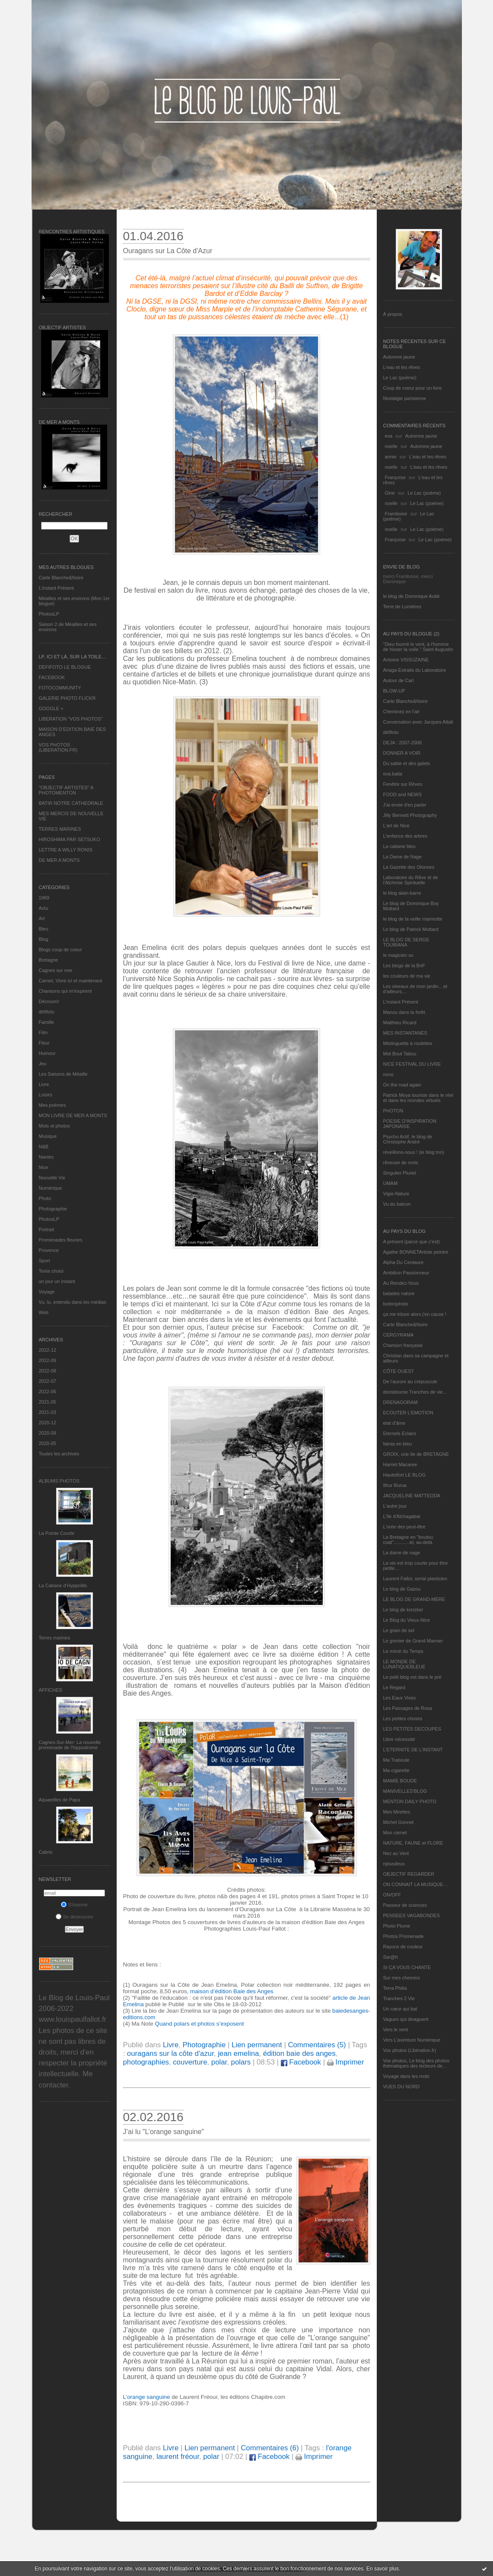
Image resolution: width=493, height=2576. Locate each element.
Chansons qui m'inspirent (65, 991)
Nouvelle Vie (52, 1177)
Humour (47, 1053)
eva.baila (392, 773)
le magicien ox (398, 955)
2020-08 (47, 1433)
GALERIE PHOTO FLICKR (67, 698)
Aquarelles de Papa (59, 1799)
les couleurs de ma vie (406, 975)
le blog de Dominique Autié (411, 596)
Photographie (53, 1208)
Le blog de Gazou (402, 1588)
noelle (391, 446)
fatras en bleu (397, 1443)
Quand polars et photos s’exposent (199, 2023)
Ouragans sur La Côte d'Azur (168, 250)
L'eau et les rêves (401, 367)
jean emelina (238, 2053)
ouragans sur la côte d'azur (170, 2053)
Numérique (50, 1188)
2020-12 (47, 1422)
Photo (45, 1198)
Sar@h (390, 1957)
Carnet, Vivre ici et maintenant (70, 980)
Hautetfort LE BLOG (404, 1474)
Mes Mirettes (396, 1811)
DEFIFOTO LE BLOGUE (65, 667)
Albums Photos (59, 1480)
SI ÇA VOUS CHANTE (407, 1967)
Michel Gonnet (398, 1822)
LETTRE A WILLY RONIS (65, 849)
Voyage (47, 1291)
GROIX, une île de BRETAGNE (416, 1454)
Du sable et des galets (406, 763)
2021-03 (47, 1412)
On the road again (402, 1084)
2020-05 (47, 1443)
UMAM (390, 1183)
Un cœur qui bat (400, 2008)
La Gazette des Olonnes (409, 867)
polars (241, 2062)
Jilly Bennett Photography (410, 815)
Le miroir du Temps (403, 1651)
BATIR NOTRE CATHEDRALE (71, 803)
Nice (43, 1167)
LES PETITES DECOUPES (412, 1728)
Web (43, 1312)
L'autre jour (395, 1506)
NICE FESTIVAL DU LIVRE (412, 1064)
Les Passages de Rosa (407, 1708)
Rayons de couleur (403, 1946)
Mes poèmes (52, 1105)
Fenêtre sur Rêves (402, 784)
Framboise (396, 513)
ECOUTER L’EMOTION (408, 1412)
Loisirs (46, 1094)
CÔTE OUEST (398, 1371)
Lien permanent (257, 2045)
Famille (46, 1022)
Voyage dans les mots (406, 2076)
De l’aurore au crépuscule (410, 1381)
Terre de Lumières (402, 606)
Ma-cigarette (396, 1770)
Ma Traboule (396, 1760)
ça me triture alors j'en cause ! (414, 1314)
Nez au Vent (396, 1853)
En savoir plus (382, 2569)
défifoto (46, 1011)
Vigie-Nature (396, 1193)
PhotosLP (49, 613)
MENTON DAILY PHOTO (409, 1801)
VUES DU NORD (401, 2086)
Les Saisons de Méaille (63, 1074)
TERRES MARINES (60, 829)
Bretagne (48, 959)
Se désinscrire (74, 1916)
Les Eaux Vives (399, 1697)
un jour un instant (57, 1281)
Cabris (46, 1852)
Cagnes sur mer (56, 970)
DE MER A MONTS (59, 860)
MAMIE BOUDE (400, 1780)
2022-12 (47, 1350)
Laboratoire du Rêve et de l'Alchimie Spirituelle (410, 880)
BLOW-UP (394, 690)
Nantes (46, 1156)
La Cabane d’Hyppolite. (63, 1585)
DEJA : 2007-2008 (402, 742)
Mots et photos (54, 1125)
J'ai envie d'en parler (404, 804)
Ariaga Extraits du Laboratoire (414, 670)
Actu (43, 908)
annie (391, 456)
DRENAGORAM (400, 1402)
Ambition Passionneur (406, 1272)
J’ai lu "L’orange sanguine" (163, 2131)
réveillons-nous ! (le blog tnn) (413, 1152)
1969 (44, 897)
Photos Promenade (403, 1936)
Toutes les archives (59, 1453)
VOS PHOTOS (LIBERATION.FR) (58, 747)
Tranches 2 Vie (399, 1998)
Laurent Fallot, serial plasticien (415, 1578)
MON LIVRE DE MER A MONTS (73, 1115)
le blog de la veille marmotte (412, 918)
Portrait (46, 1229)
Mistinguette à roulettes (408, 1043)
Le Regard (394, 1687)
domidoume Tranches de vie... (415, 1391)
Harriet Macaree (400, 1464)
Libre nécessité (399, 1739)
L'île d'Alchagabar (402, 1516)
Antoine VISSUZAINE (406, 659)
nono (388, 1074)
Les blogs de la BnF (404, 965)
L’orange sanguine (147, 2397)
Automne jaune (399, 356)
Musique (48, 1136)
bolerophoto (395, 1303)
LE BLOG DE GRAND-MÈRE (414, 1599)
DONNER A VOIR (402, 753)
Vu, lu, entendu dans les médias (72, 1302)
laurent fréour (177, 2456)
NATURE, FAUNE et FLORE (413, 1842)
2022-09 (47, 1360)
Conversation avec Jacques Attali (418, 721)
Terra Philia (395, 1988)
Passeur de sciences (405, 1905)
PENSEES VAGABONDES (411, 1915)
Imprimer (345, 2062)
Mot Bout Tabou (400, 1053)
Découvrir (49, 1001)
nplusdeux (394, 1863)
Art (42, 918)
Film (43, 1032)
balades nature (399, 1293)
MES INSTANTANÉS (405, 1032)
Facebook (301, 2062)
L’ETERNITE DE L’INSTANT (413, 1749)
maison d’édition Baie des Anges (232, 1991)
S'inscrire (74, 1904)
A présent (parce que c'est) (411, 1241)
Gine (390, 493)
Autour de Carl (398, 680)
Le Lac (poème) (400, 377)
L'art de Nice (396, 825)
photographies (146, 2062)
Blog (43, 939)
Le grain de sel (398, 1630)
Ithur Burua (395, 1485)
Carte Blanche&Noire (61, 577)
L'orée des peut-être (404, 1526)
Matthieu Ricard (400, 1022)
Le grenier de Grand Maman (413, 1640)
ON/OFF (392, 1894)
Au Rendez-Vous (401, 1283)
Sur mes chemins (401, 1977)
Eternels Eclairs (399, 1433)
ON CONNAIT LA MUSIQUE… (415, 1884)
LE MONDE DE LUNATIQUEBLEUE (404, 1664)
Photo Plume (396, 1925)
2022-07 (47, 1381)
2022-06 (47, 1391)
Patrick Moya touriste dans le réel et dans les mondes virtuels (418, 1098)
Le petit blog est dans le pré (412, 1677)
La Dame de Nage (402, 856)
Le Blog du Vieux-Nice (406, 1620)
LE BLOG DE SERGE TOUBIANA (406, 942)
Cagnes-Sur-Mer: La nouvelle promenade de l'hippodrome (70, 1745)
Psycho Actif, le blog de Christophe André (408, 1139)
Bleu (43, 928)
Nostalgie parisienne (404, 398)
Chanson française (403, 1345)
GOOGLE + (51, 708)
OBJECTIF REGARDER (409, 1874)
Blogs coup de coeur (60, 949)
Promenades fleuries (61, 1239)
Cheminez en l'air (401, 711)
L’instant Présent (56, 588)
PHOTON (393, 1110)
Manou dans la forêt (404, 1012)
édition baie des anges (299, 2053)
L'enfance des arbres (405, 836)
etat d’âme (394, 1423)
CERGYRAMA (398, 1334)
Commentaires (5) (317, 2045)
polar (219, 2062)
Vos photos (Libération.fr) (409, 2050)
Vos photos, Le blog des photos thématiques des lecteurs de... (416, 2063)
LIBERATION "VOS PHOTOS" (71, 718)
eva (389, 435)
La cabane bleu (399, 846)
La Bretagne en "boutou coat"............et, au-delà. (408, 1539)
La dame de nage (401, 1552)
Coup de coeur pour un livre (412, 388)
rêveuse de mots (400, 1162)
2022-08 (47, 1370)
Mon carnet (395, 1832)
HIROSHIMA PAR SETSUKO (69, 839)
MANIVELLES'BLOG (405, 1791)
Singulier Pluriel (399, 1172)
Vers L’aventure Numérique (412, 2039)
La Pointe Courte (57, 1533)
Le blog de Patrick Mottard (411, 929)
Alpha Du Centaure (403, 1262)
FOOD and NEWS (402, 794)
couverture (190, 2062)
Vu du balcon (397, 1204)
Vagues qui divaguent (406, 2019)
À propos (392, 314)
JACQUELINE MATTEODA (411, 1495)
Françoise (395, 477)
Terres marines (54, 1637)
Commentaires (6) (270, 2448)
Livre (44, 1084)
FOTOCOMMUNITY (60, 687)
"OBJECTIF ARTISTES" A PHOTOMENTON (66, 790)
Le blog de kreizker (403, 1609)
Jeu (43, 1063)
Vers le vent (395, 2029)
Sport (44, 1260)
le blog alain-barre (402, 893)
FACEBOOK (52, 677)
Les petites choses (403, 1718)
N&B (44, 1146)
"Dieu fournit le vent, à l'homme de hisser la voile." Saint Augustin (418, 647)
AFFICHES (50, 1690)
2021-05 (47, 1401)
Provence (49, 1250)
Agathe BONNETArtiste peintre (415, 1252)
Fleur (44, 1042)
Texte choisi (51, 1271)
